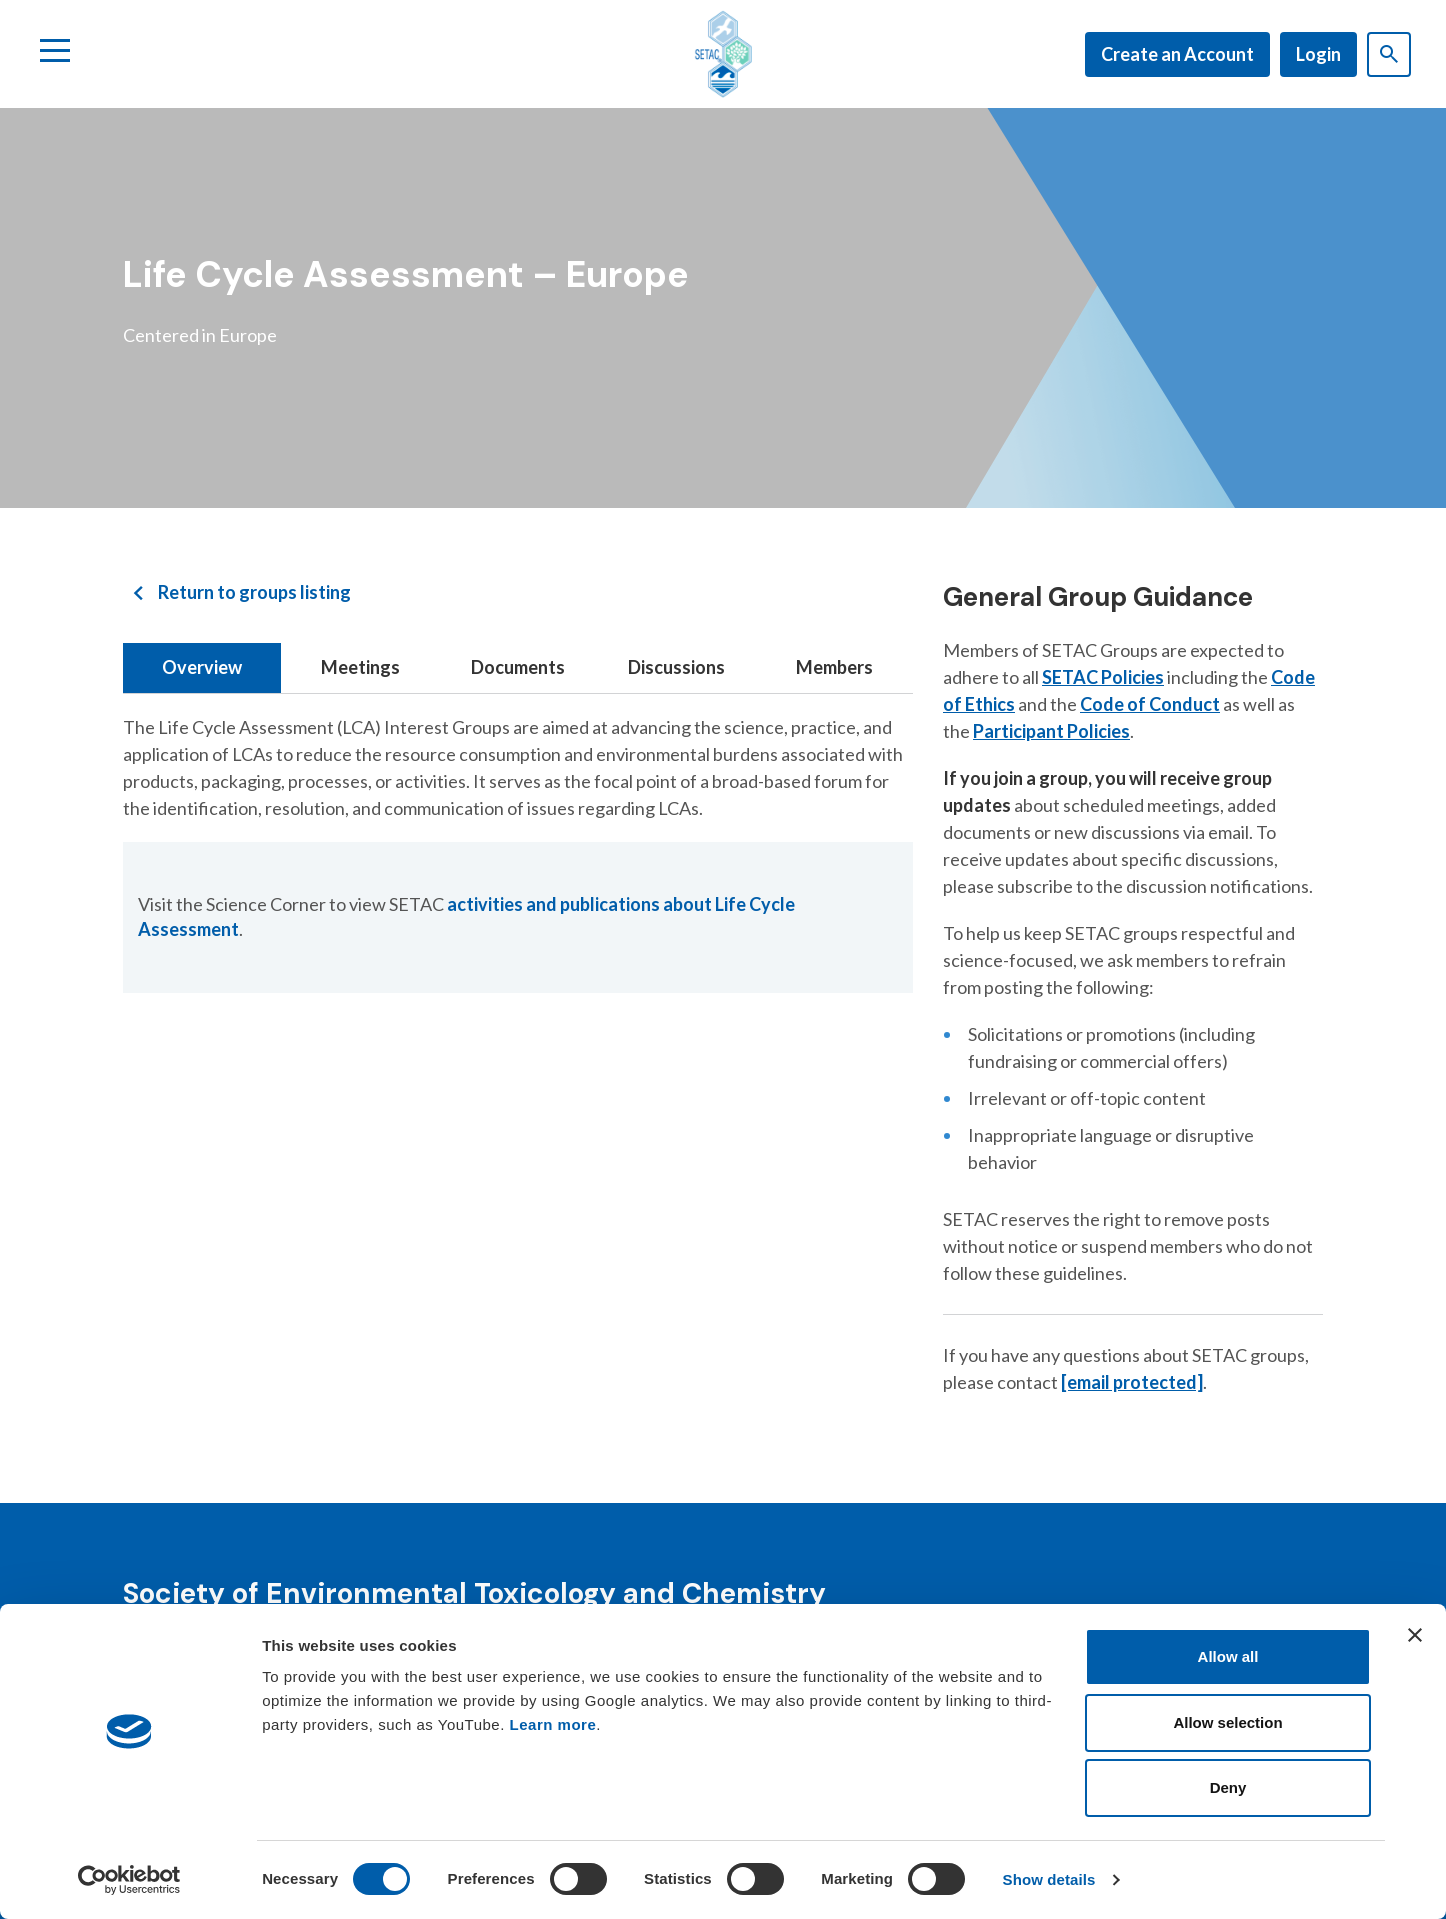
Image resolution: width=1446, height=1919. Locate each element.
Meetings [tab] (360, 667)
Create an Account (1177, 54)
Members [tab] (834, 667)
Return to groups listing (254, 592)
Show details (1049, 1879)
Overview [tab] (202, 667)
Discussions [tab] (676, 667)
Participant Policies (1051, 731)
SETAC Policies (1103, 677)
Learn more (553, 1724)
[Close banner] (1415, 1635)
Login (1318, 54)
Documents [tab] (518, 667)
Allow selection (1227, 1722)
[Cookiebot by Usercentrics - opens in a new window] (129, 1880)
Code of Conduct (1150, 704)
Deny (1228, 1787)
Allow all (1228, 1656)
